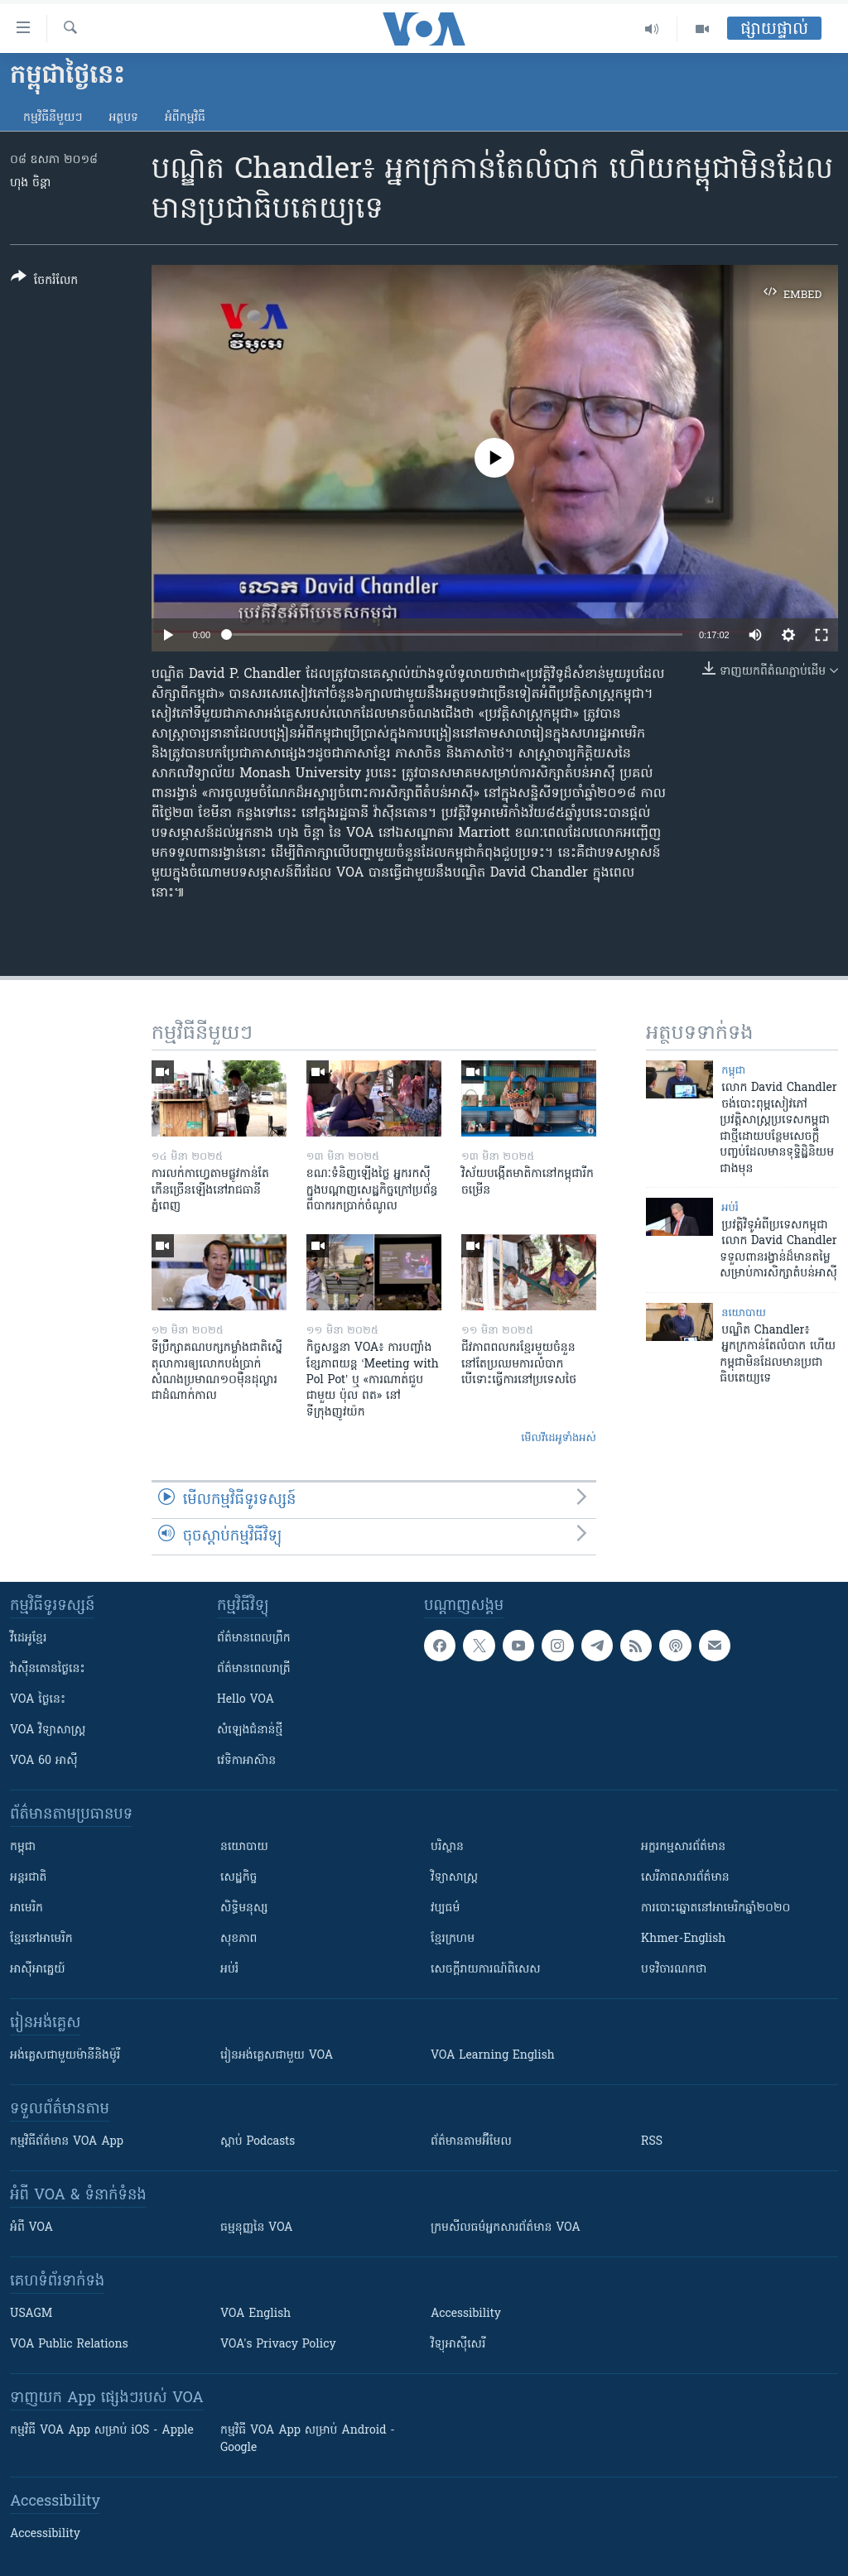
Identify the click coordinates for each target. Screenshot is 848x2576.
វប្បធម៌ (445, 1908)
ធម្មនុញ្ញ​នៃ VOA (256, 2228)
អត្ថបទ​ (123, 118)
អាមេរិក (26, 1908)
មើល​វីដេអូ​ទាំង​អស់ (558, 1438)
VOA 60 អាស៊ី (44, 1761)
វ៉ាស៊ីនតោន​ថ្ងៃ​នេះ (47, 1669)
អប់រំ (730, 1208)
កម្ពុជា (733, 1071)
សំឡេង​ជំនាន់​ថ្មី (249, 1730)
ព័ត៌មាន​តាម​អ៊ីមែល (471, 2142)
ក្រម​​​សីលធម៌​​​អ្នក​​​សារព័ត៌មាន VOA (506, 2228)
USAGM (31, 2314)
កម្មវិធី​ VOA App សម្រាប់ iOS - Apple (102, 2430)
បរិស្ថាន (447, 1847)
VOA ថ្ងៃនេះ (37, 1700)
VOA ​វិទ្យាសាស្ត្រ (47, 1730)
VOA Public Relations (69, 2344)
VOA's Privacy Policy (278, 2344)
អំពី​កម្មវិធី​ (185, 118)
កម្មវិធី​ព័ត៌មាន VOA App (66, 2142)
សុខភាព (238, 1939)
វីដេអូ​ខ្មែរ (28, 1638)
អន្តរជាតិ (28, 1877)
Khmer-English (683, 1939)
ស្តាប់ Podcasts (257, 2142)
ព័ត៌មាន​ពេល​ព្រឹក (254, 1638)
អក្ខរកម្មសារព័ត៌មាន (683, 1847)
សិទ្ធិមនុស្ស (244, 1908)
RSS (651, 2142)
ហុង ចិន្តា (30, 183)
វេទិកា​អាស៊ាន (246, 1761)
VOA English (255, 2314)
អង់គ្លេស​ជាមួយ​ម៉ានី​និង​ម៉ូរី (65, 2055)
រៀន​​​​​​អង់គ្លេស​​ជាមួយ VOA (276, 2055)
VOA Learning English (493, 2055)
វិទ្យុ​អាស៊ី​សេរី (458, 2344)
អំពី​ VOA (31, 2228)
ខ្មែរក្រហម (453, 1939)
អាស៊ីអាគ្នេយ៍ (37, 1969)
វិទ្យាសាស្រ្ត (454, 1877)
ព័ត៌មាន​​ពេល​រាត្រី (254, 1669)
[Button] (44, 282)
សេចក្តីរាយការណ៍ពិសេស (486, 1969)
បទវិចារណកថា (673, 1969)
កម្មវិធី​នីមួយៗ (52, 118)
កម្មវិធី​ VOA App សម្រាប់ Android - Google (307, 2439)
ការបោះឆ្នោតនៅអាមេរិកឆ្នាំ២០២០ (715, 1908)
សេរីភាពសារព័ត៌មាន (685, 1877)
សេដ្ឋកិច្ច (238, 1877)
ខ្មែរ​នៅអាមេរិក (41, 1939)
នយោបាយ (743, 1313)
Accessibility (466, 2314)
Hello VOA (245, 1700)
